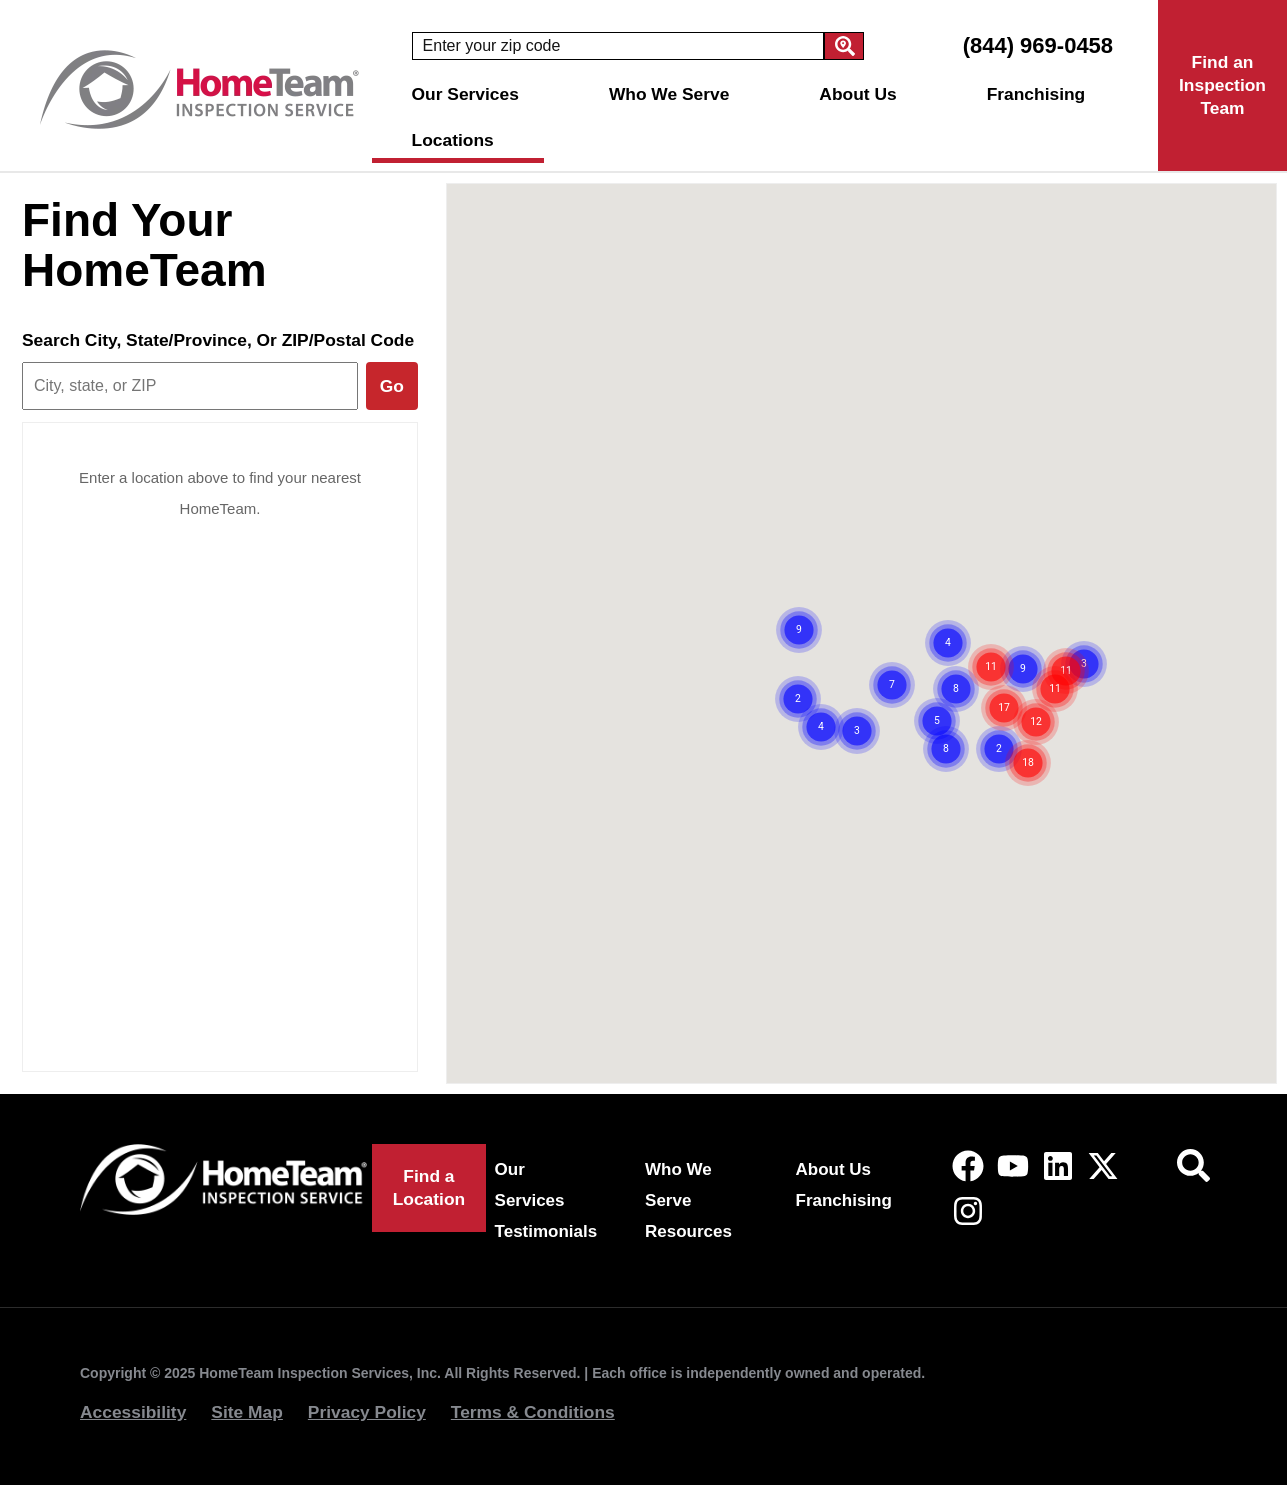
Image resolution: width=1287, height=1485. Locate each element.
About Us (862, 94)
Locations (458, 140)
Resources (688, 1231)
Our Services (470, 94)
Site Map (247, 1412)
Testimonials (546, 1231)
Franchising (1036, 94)
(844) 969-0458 (1038, 45)
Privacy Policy (367, 1412)
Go (392, 386)
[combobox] (618, 46)
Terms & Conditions (533, 1412)
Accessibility (133, 1412)
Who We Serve (674, 94)
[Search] (844, 46)
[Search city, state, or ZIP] (190, 386)
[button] (854, 658)
